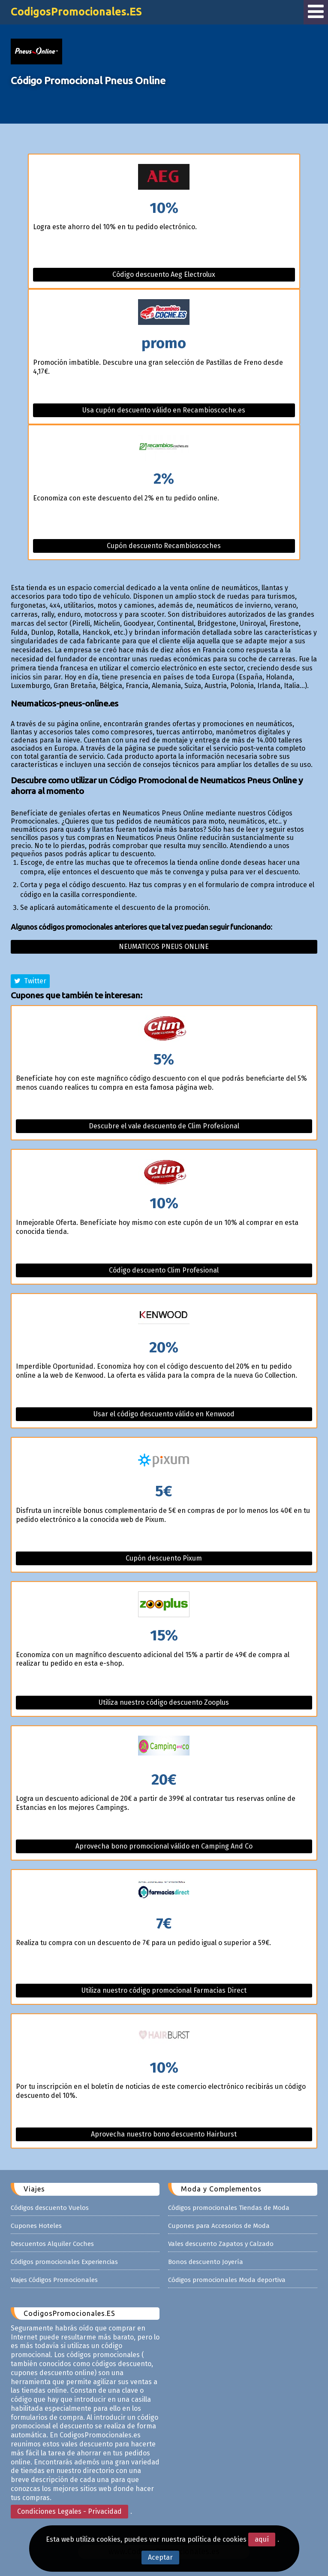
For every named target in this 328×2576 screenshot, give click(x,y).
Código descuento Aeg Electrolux (163, 274)
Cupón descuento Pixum (164, 1558)
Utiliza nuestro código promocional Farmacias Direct (164, 1990)
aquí (262, 2539)
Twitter (30, 981)
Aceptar (160, 2557)
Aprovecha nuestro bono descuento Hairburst (164, 2134)
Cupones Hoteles (36, 2226)
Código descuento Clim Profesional (164, 1270)
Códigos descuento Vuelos (50, 2208)
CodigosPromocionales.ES (76, 12)
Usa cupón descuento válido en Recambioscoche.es (163, 410)
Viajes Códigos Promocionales (54, 2280)
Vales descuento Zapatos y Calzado (221, 2244)
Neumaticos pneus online (164, 947)
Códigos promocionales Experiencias (64, 2262)
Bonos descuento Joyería (205, 2262)
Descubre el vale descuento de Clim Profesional (164, 1126)
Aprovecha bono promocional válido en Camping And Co (164, 1846)
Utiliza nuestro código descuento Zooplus (164, 1702)
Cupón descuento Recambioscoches (164, 546)
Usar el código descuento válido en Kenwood (164, 1414)
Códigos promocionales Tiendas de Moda (228, 2208)
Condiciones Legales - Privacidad (69, 2511)
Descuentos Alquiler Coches (52, 2244)
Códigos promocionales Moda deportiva (227, 2280)
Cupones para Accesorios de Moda (219, 2226)
